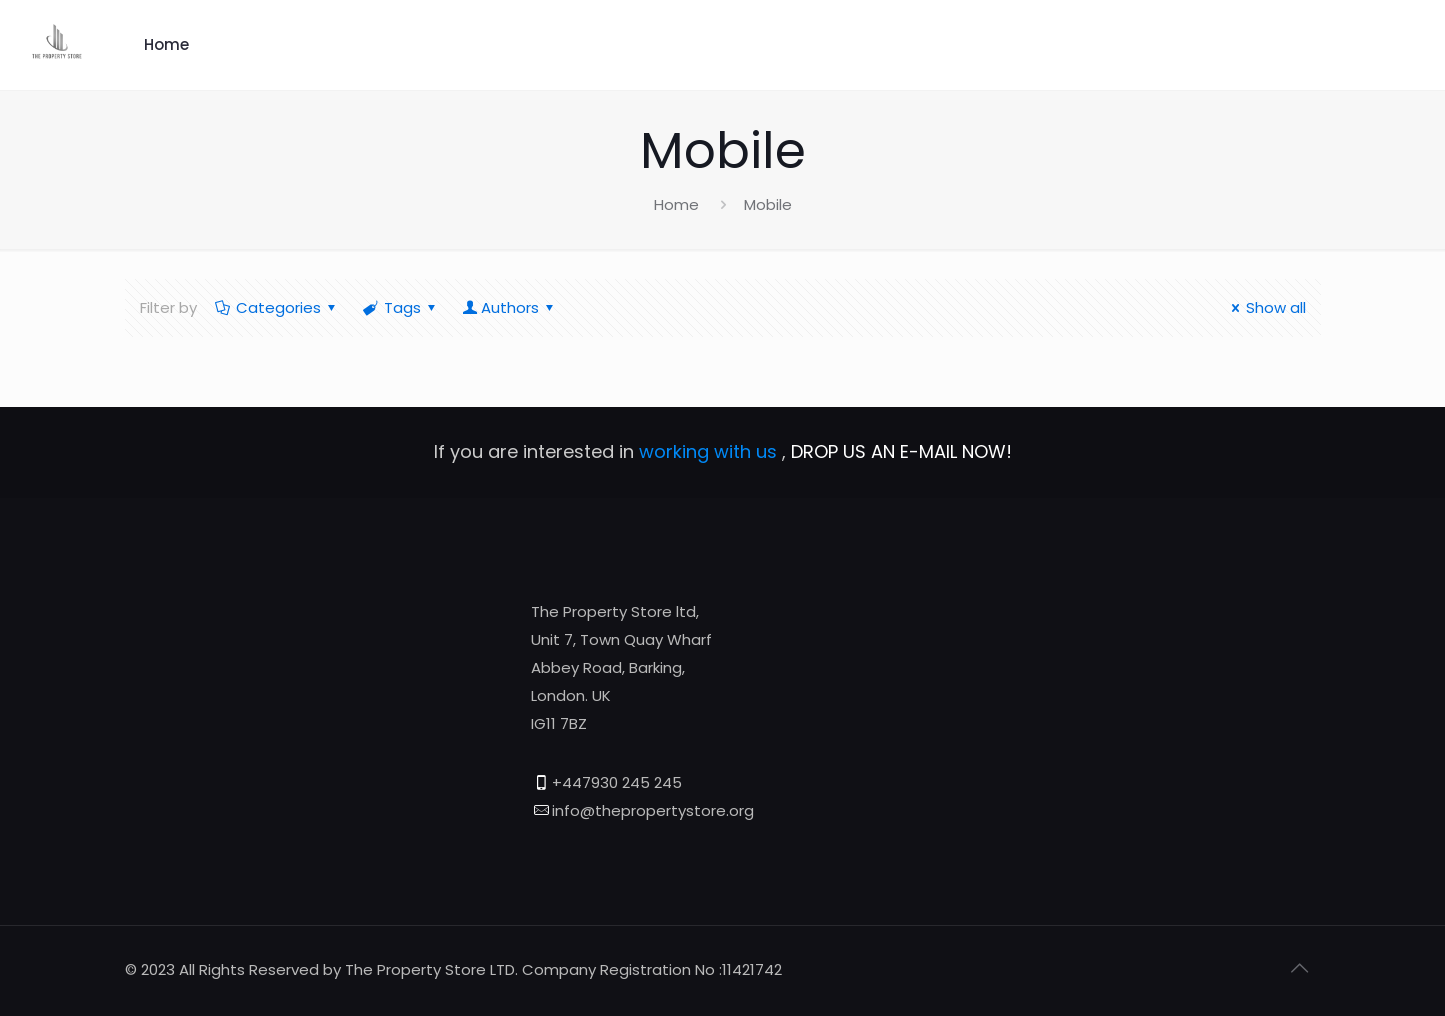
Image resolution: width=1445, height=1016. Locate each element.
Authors (510, 307)
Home (166, 44)
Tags (401, 307)
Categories (277, 307)
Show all (1265, 307)
